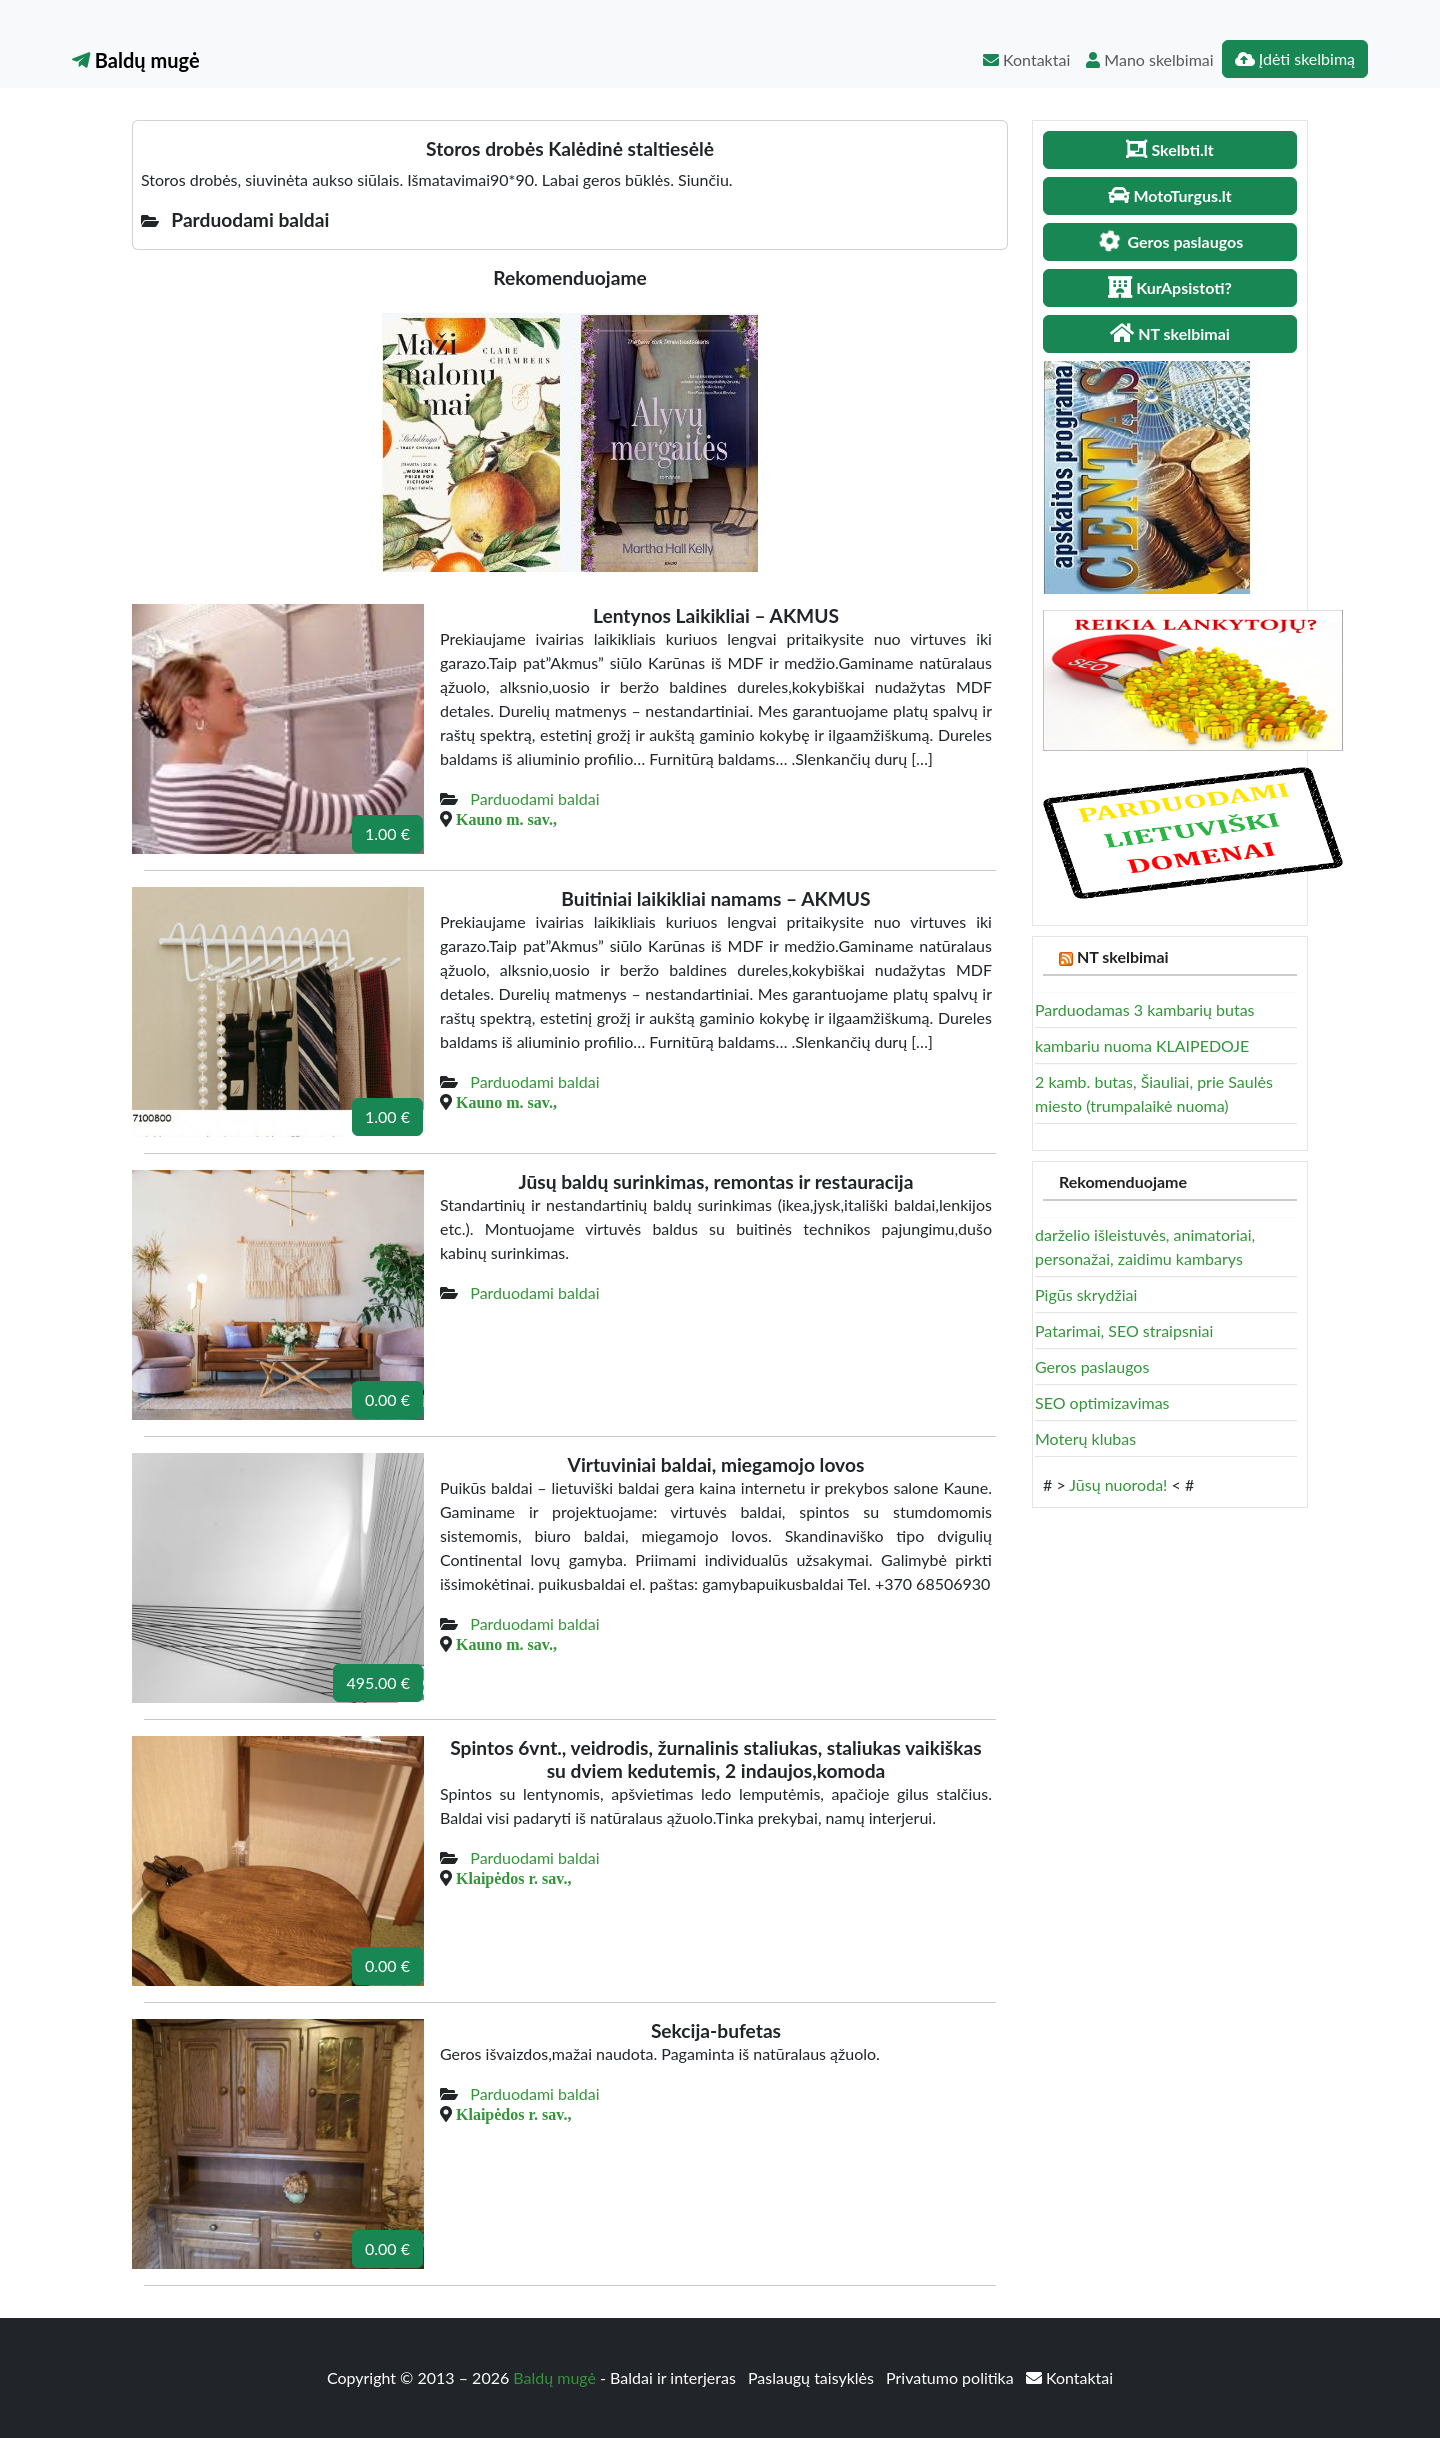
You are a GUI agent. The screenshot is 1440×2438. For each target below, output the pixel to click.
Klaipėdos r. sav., (513, 1878)
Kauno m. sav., (506, 819)
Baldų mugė (136, 60)
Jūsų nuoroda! (1118, 1484)
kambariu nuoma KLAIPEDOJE (1142, 1045)
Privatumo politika (952, 2377)
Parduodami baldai (534, 798)
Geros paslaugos (1092, 1366)
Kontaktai (1026, 59)
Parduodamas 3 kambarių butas (1145, 1009)
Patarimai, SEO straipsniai (1124, 1330)
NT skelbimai (1123, 956)
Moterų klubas (1085, 1438)
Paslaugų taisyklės (813, 2377)
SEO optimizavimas (1102, 1402)
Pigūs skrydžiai (1086, 1294)
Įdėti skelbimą (1295, 58)
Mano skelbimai (1149, 59)
